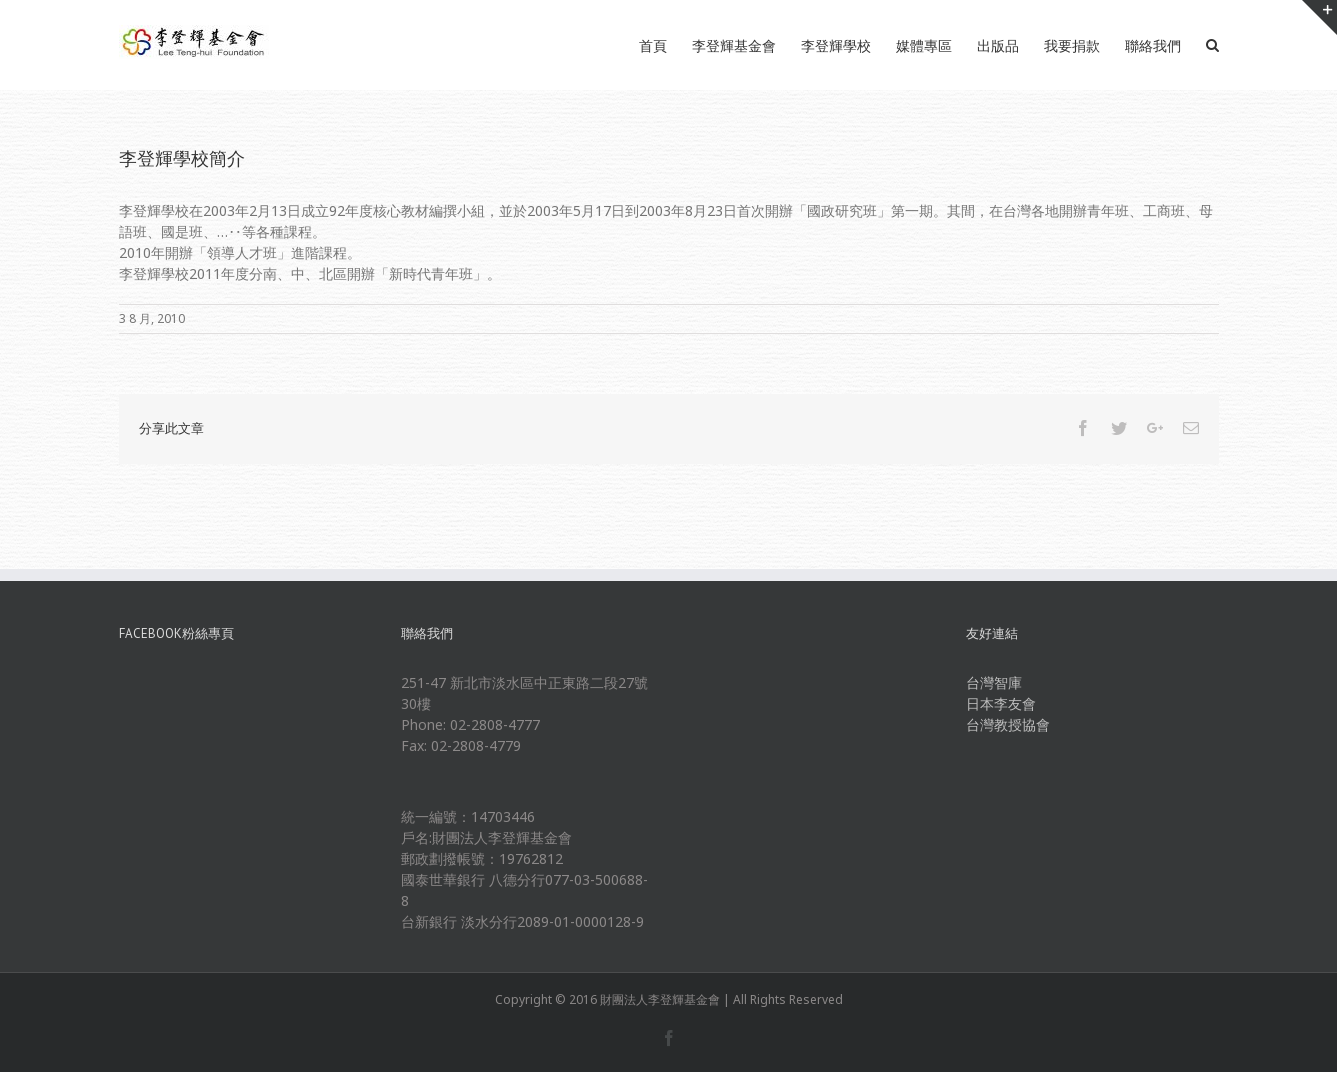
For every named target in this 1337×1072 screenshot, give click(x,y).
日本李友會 (1001, 703)
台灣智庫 (994, 682)
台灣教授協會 (1008, 724)
